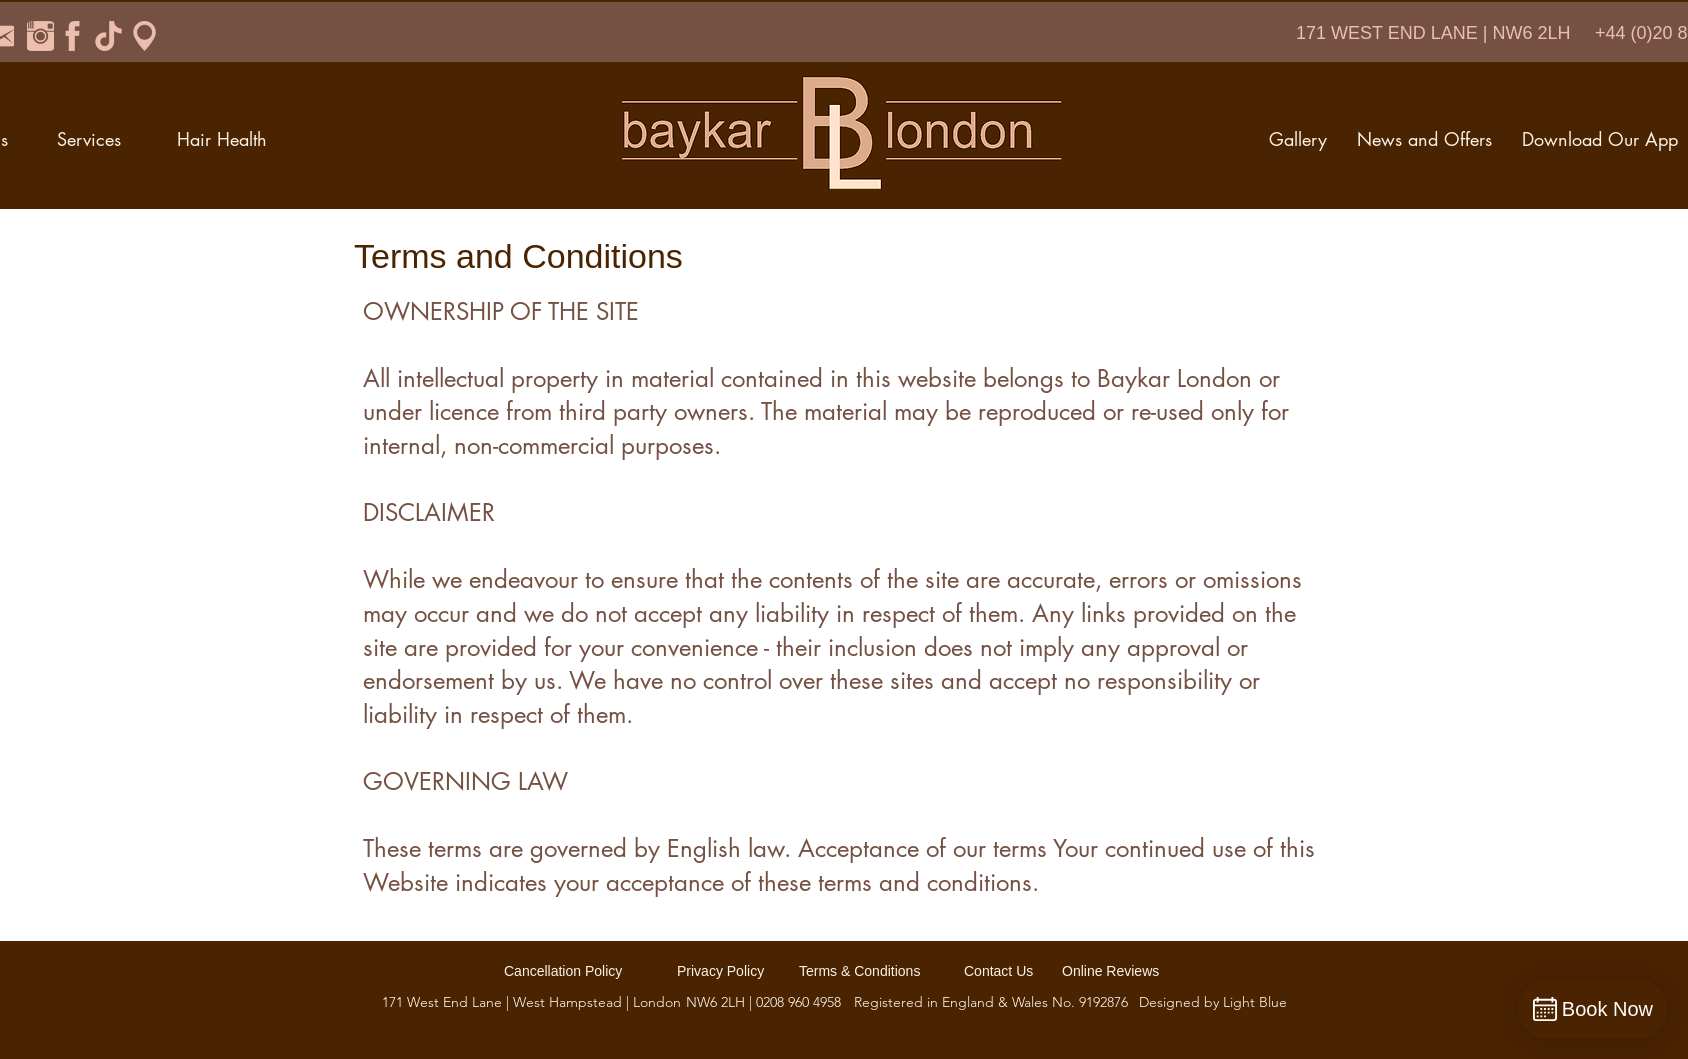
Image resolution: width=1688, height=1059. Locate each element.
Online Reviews (1110, 971)
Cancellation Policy (563, 971)
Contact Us (998, 971)
